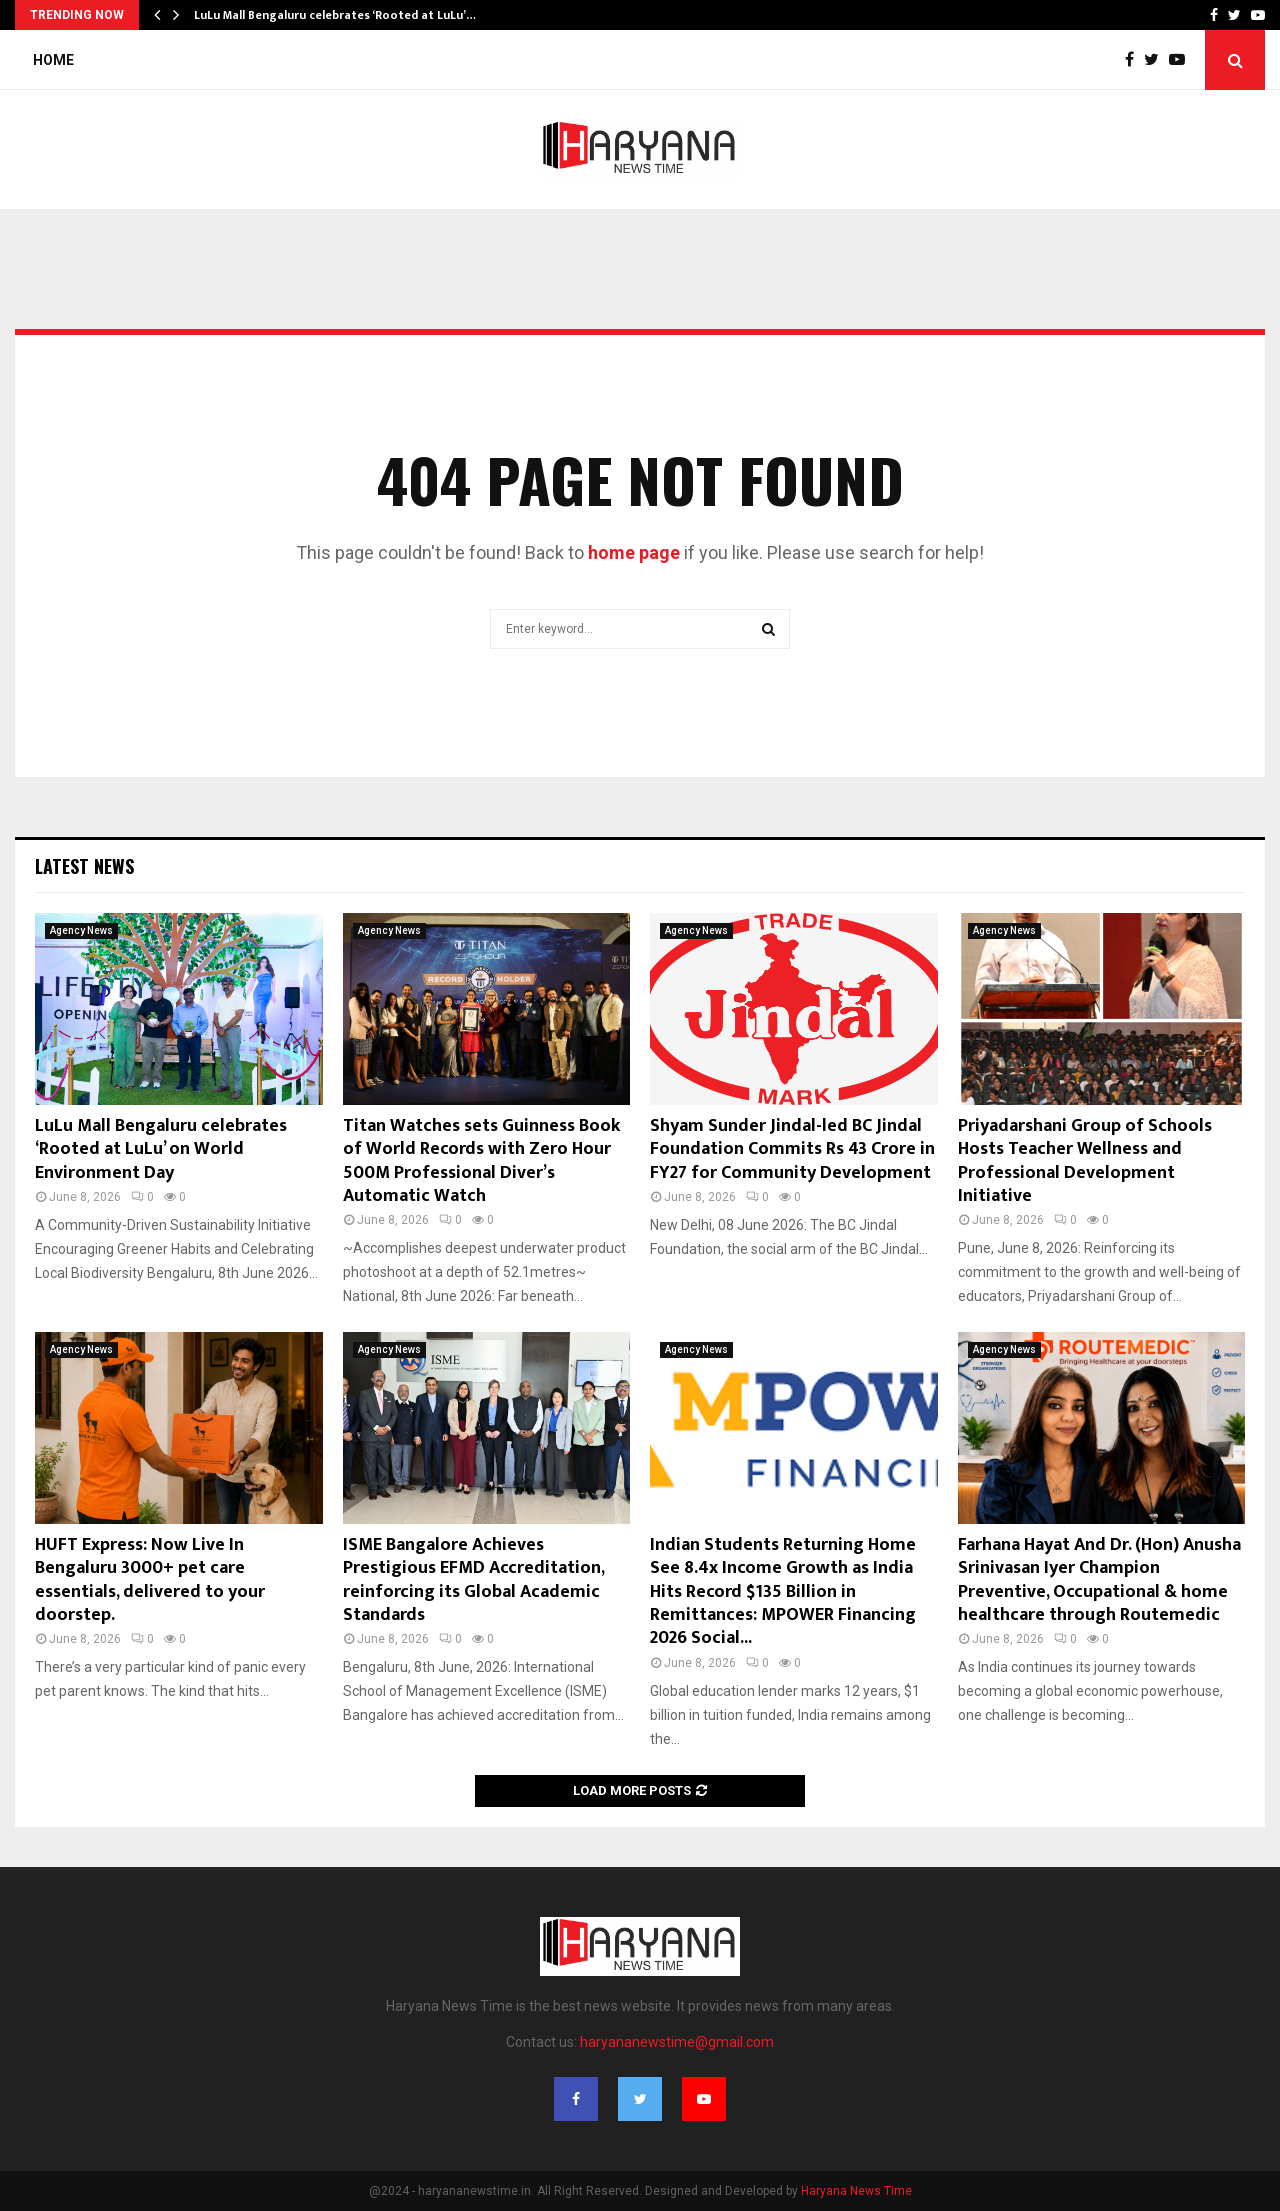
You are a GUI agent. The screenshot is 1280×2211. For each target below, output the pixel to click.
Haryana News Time (856, 2191)
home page (634, 552)
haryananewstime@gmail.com (677, 2042)
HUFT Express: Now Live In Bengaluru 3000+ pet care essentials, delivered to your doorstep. (150, 1580)
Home (53, 60)
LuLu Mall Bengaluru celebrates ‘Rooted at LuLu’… (335, 15)
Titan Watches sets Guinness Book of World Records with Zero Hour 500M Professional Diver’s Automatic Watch (481, 1161)
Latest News (84, 866)
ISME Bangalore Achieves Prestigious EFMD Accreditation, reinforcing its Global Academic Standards (473, 1580)
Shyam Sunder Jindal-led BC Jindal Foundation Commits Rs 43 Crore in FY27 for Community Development (792, 1149)
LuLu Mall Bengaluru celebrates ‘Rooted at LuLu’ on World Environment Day (161, 1149)
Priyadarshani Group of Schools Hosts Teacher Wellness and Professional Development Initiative (1085, 1161)
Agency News (81, 930)
